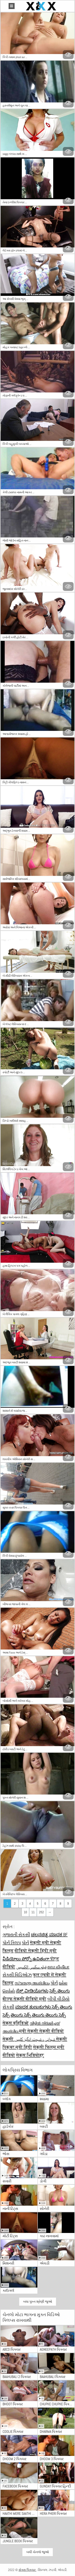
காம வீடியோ (58, 1966)
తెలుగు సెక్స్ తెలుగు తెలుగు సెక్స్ (38, 2015)
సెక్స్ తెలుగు (59, 1991)
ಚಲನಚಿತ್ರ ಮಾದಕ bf (49, 1934)
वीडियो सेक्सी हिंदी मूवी (36, 1950)
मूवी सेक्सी (29, 2031)
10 (25, 1912)
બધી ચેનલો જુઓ (37, 2552)
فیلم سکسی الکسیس (31, 1966)
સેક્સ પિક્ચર (27, 2570)
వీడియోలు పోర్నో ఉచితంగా (26, 1958)
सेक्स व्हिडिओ (16, 2023)
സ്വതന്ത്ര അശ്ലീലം (32, 1983)
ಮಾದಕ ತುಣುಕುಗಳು (33, 2007)
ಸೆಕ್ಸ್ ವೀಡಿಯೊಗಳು (32, 1991)
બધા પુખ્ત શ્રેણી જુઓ (37, 2301)
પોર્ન (25, 1942)
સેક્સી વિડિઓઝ (17, 1974)
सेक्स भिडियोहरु (30, 2055)
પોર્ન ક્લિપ (12, 1942)
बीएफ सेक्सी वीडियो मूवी (24, 1999)
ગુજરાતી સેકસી (16, 1934)
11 (33, 1912)
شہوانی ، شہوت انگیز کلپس (35, 2039)
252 (41, 1912)
